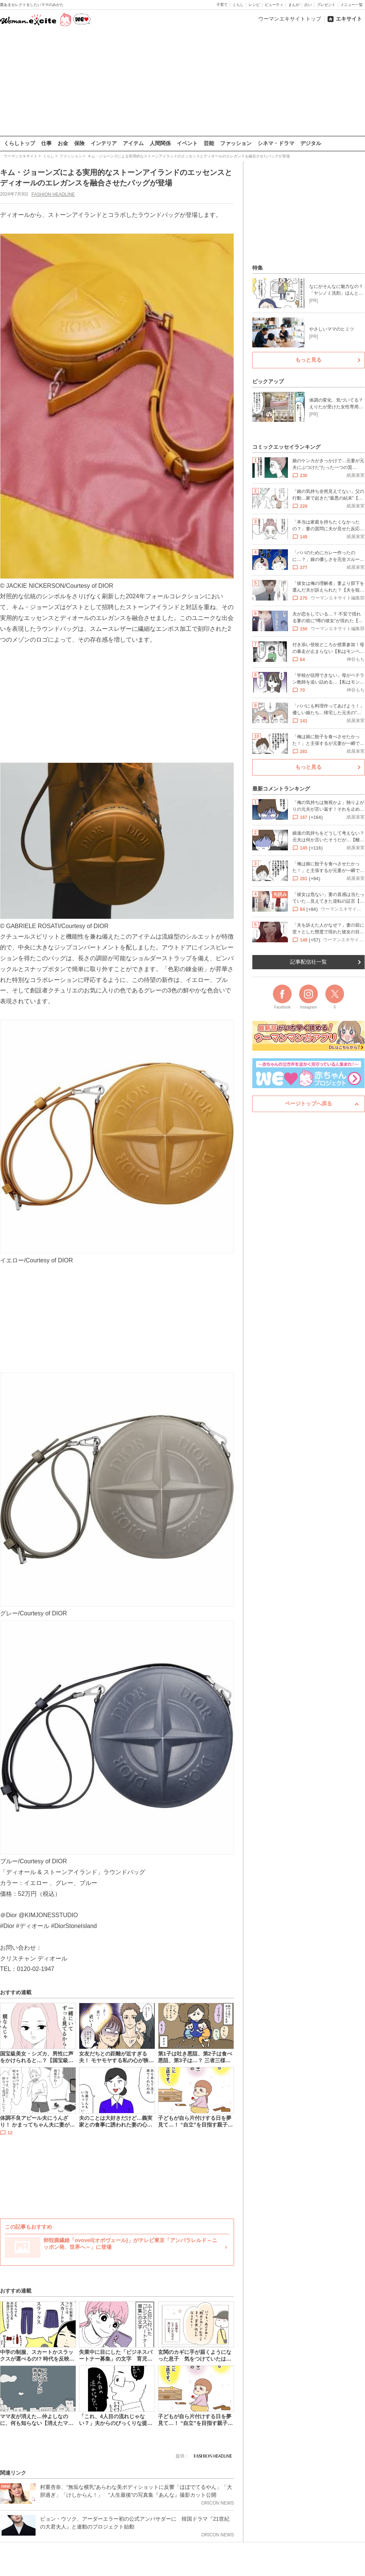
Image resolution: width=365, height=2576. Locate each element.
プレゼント (326, 5)
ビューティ (274, 5)
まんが (293, 5)
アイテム (133, 143)
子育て (222, 5)
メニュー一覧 (351, 5)
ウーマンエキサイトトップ (289, 19)
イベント (187, 143)
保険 (79, 143)
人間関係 (160, 143)
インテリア (104, 143)
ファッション (236, 143)
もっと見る (308, 360)
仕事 (46, 143)
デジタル (310, 143)
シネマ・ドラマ (276, 143)
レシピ (254, 5)
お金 (63, 143)
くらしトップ (19, 143)
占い (308, 5)
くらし (238, 5)
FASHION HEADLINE (53, 194)
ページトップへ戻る (308, 1103)
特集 (257, 267)
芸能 (209, 143)
